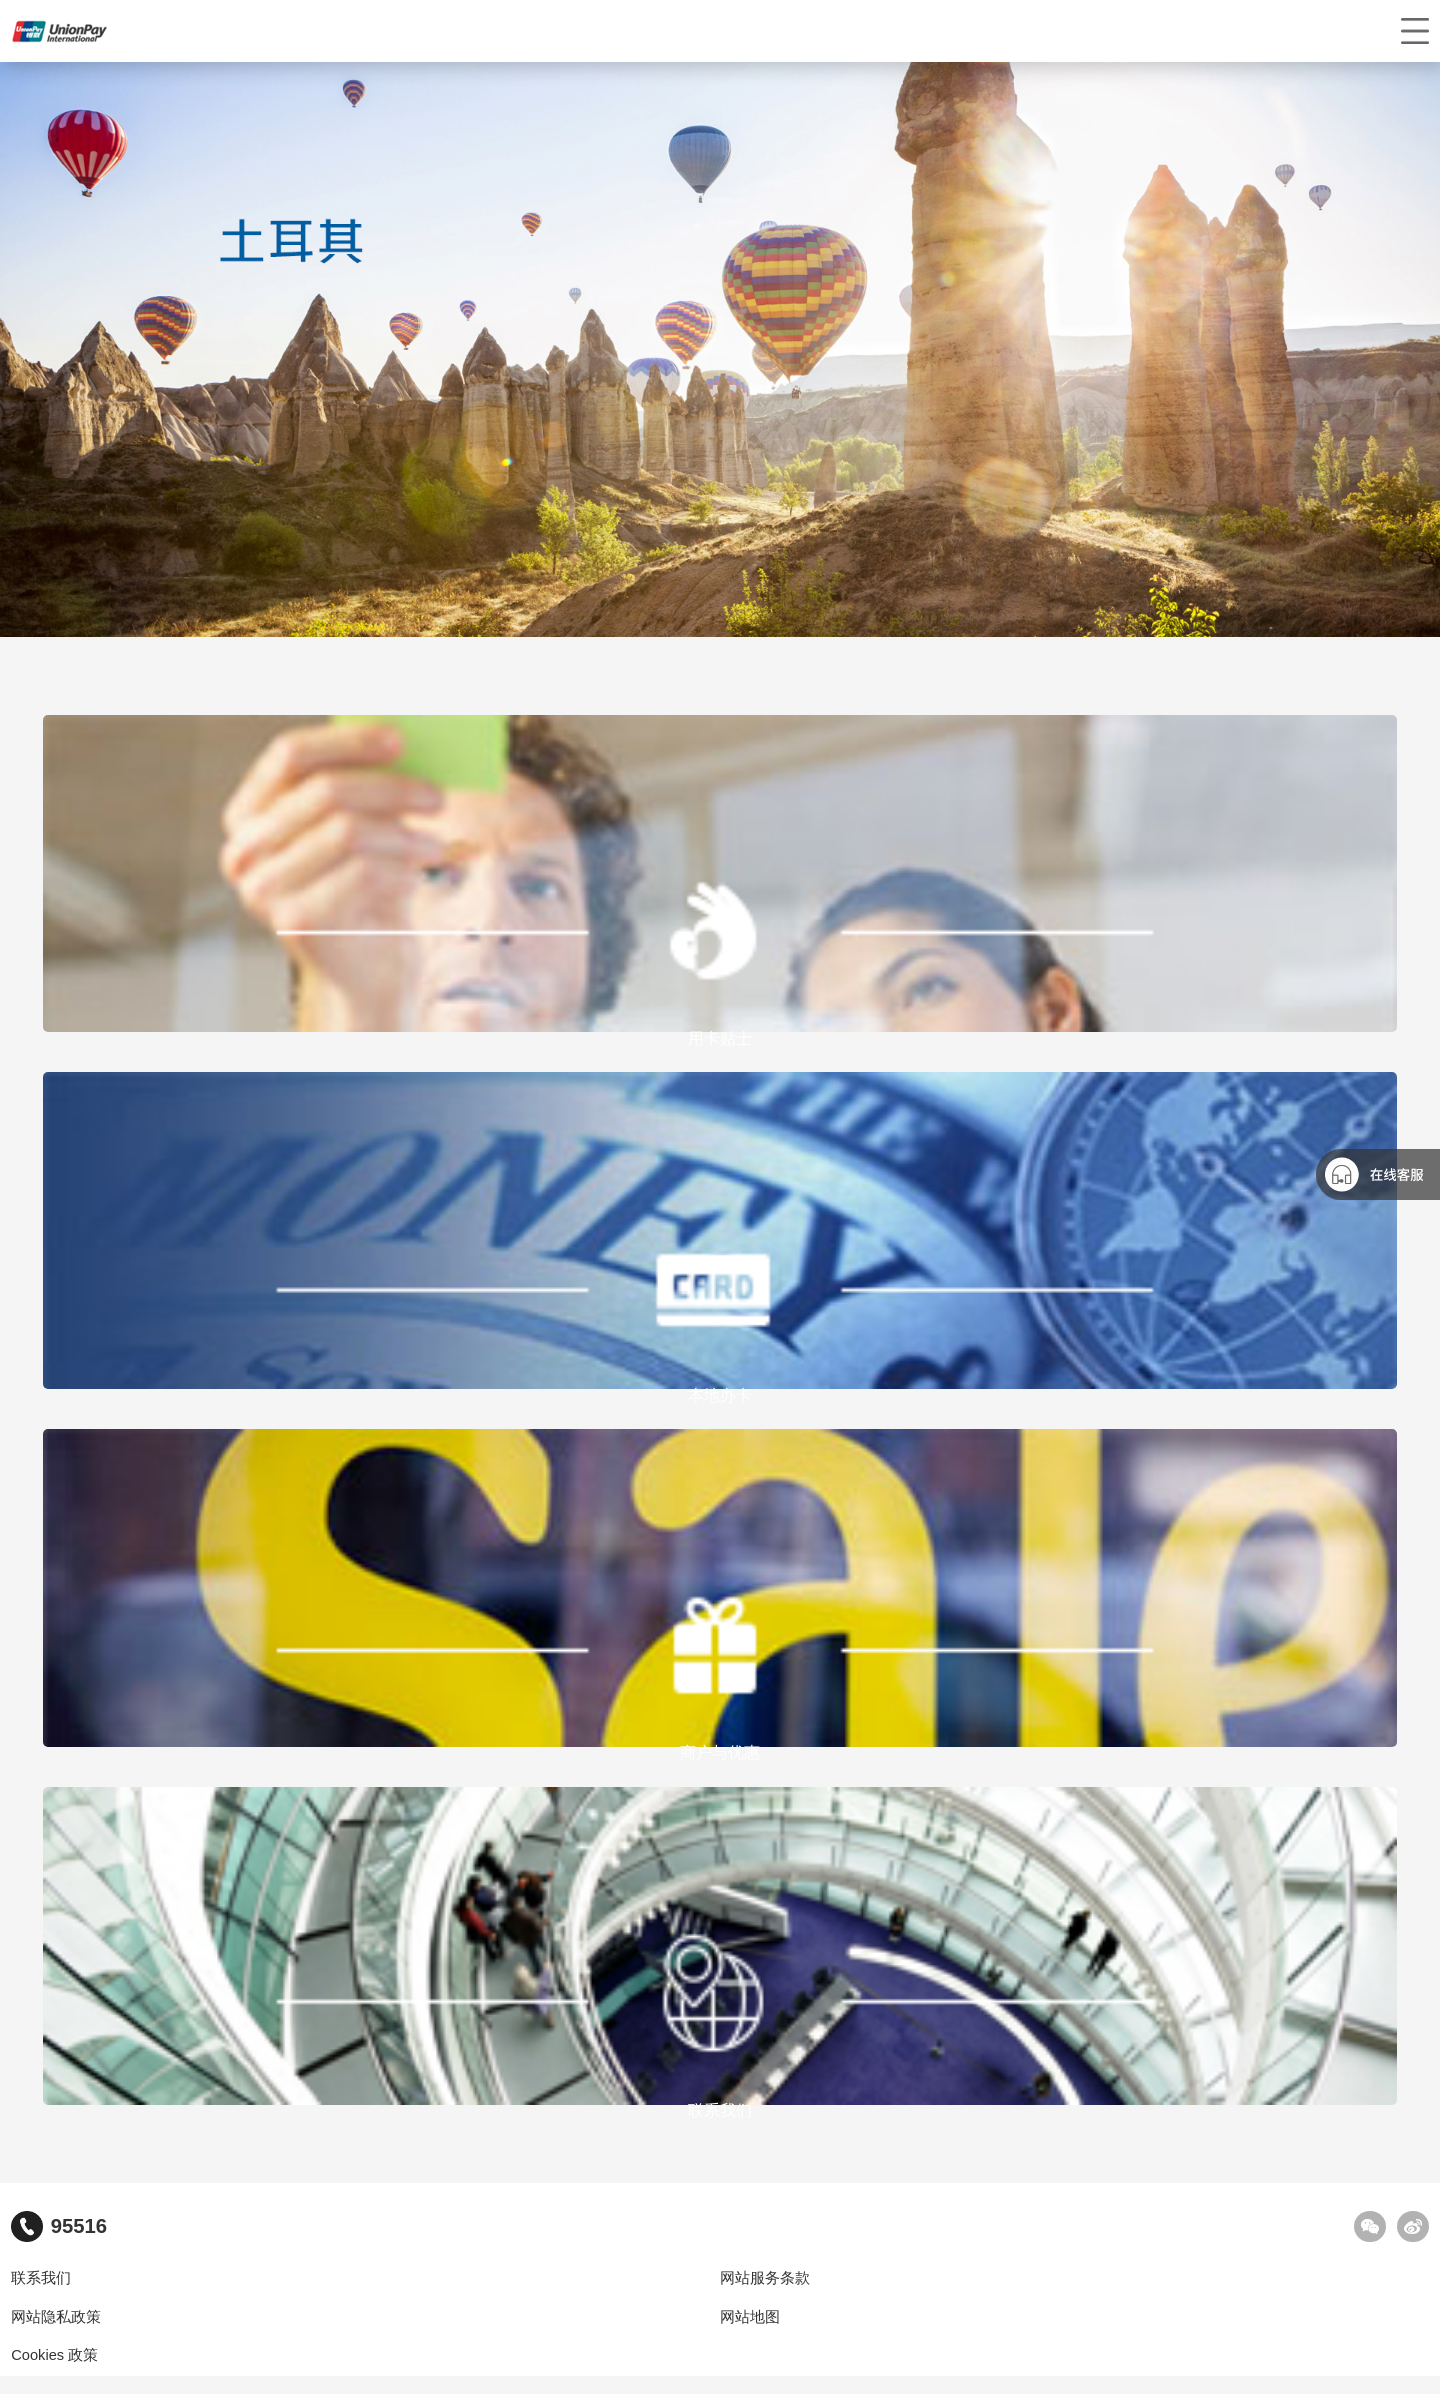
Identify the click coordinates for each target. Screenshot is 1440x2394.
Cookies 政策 (54, 2355)
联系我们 (41, 2278)
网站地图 (750, 2317)
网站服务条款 (765, 2278)
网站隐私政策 (56, 2317)
